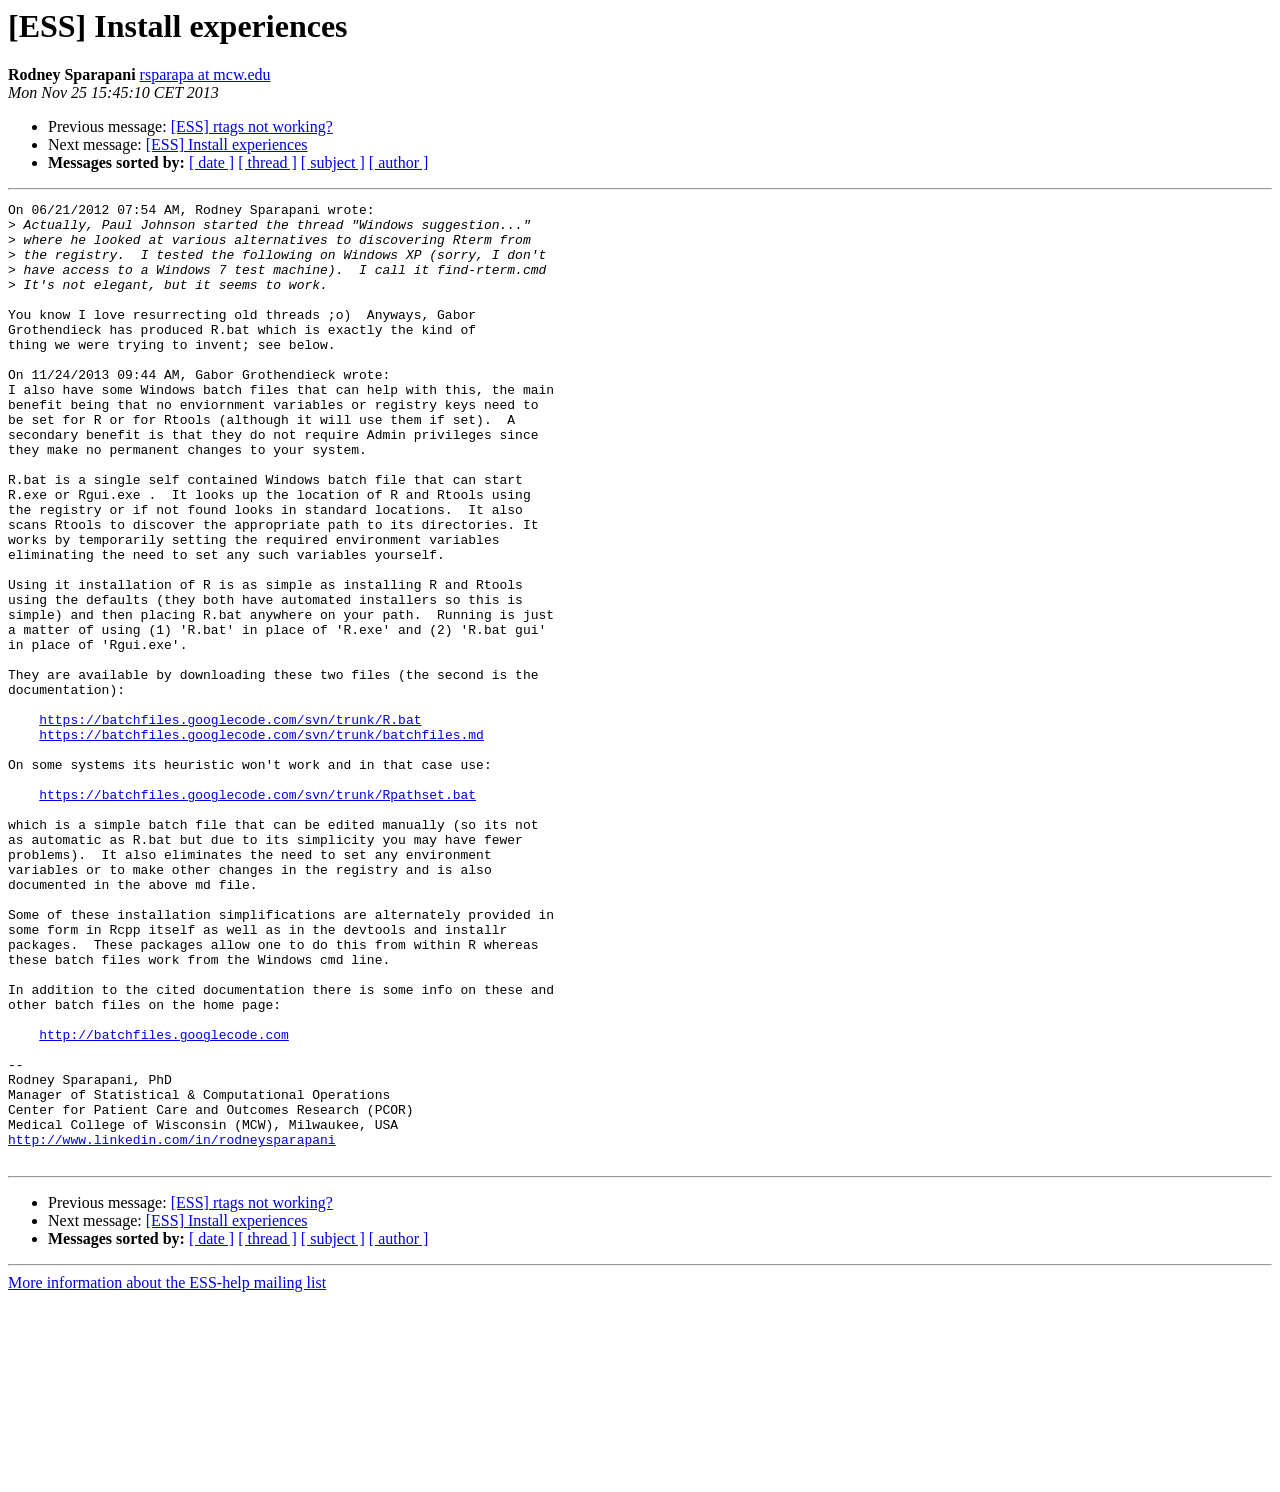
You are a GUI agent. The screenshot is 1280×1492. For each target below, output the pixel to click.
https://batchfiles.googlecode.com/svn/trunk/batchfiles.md (261, 842)
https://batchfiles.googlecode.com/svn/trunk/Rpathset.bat (257, 914)
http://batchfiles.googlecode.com (164, 1202)
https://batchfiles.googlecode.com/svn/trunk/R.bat (230, 824)
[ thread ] (267, 162)
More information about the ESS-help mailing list (167, 1474)
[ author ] (399, 162)
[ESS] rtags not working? (252, 126)
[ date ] (211, 162)
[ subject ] (333, 162)
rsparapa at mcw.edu (205, 74)
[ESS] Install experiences (227, 144)
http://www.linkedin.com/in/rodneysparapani (172, 1328)
